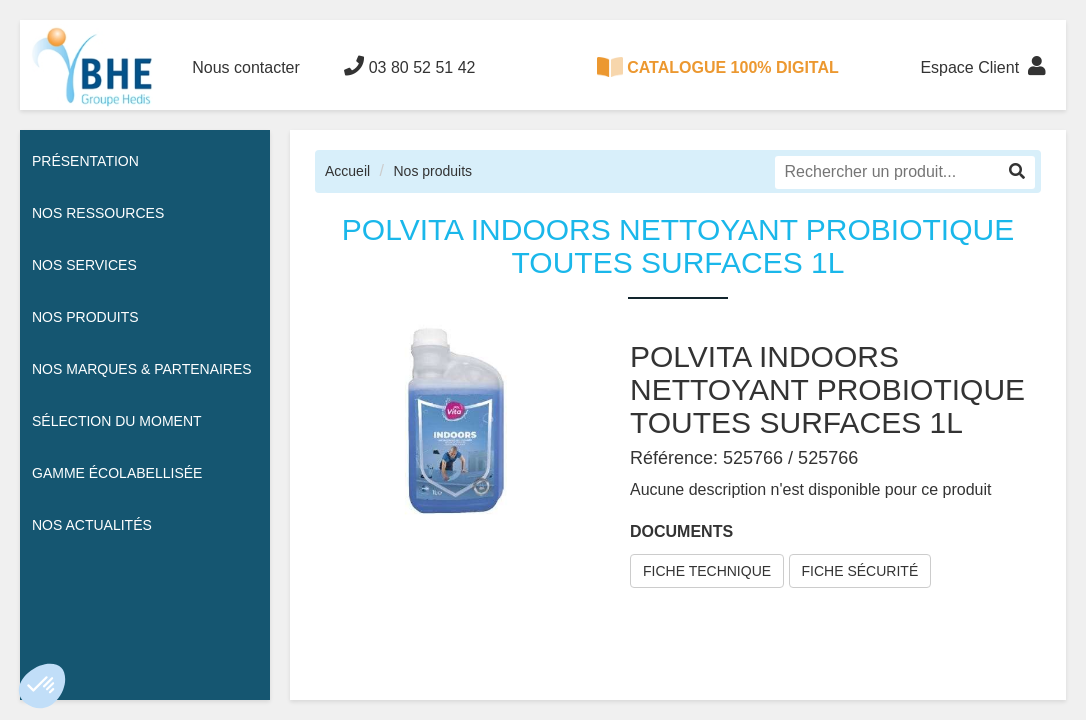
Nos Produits (85, 317)
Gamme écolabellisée (117, 473)
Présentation (85, 161)
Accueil (347, 171)
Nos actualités (92, 525)
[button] (42, 686)
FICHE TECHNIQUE (707, 571)
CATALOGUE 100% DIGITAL (718, 67)
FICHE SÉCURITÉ (860, 571)
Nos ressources (98, 213)
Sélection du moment (117, 421)
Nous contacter (246, 67)
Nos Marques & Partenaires (142, 369)
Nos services (84, 265)
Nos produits (432, 171)
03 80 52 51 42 (409, 66)
